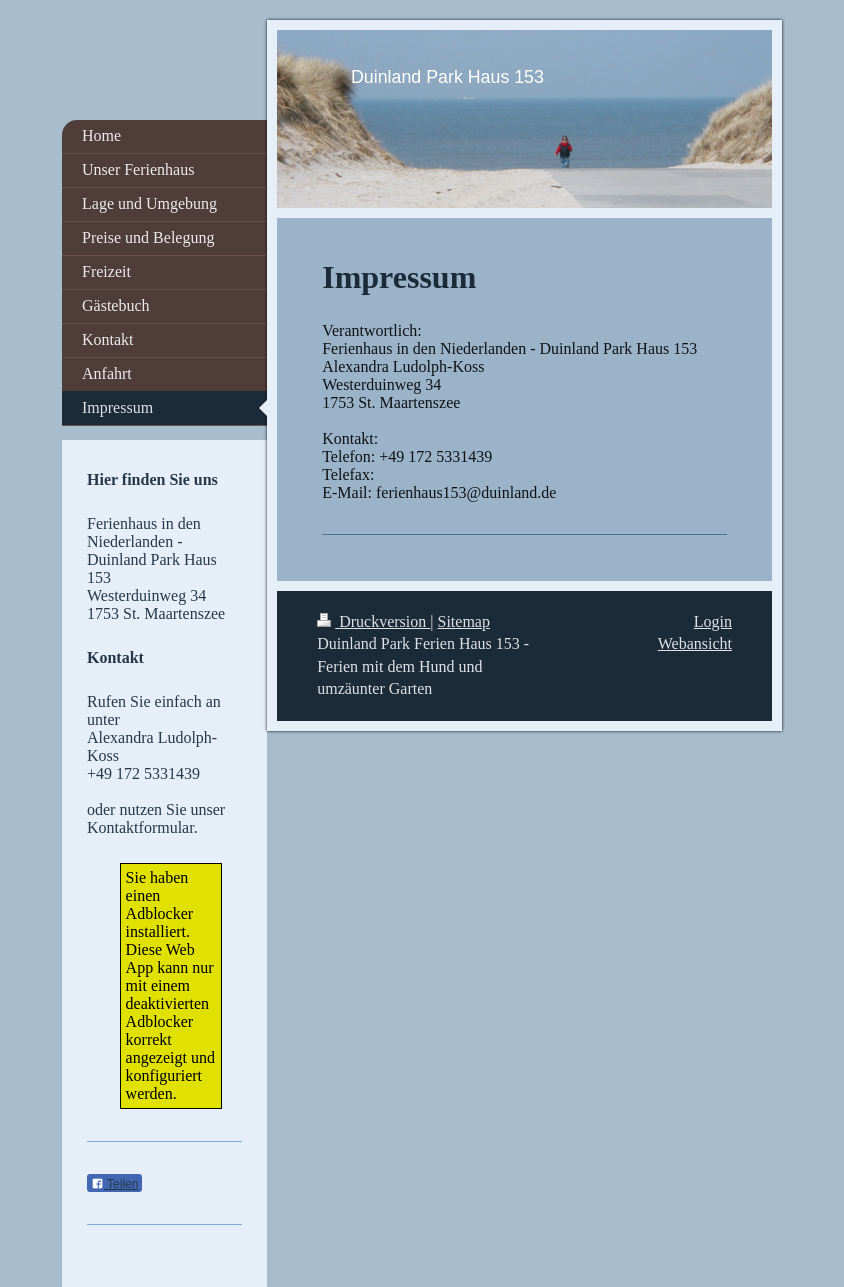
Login (713, 621)
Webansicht (695, 643)
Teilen (114, 1184)
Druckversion (373, 621)
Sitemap (464, 621)
